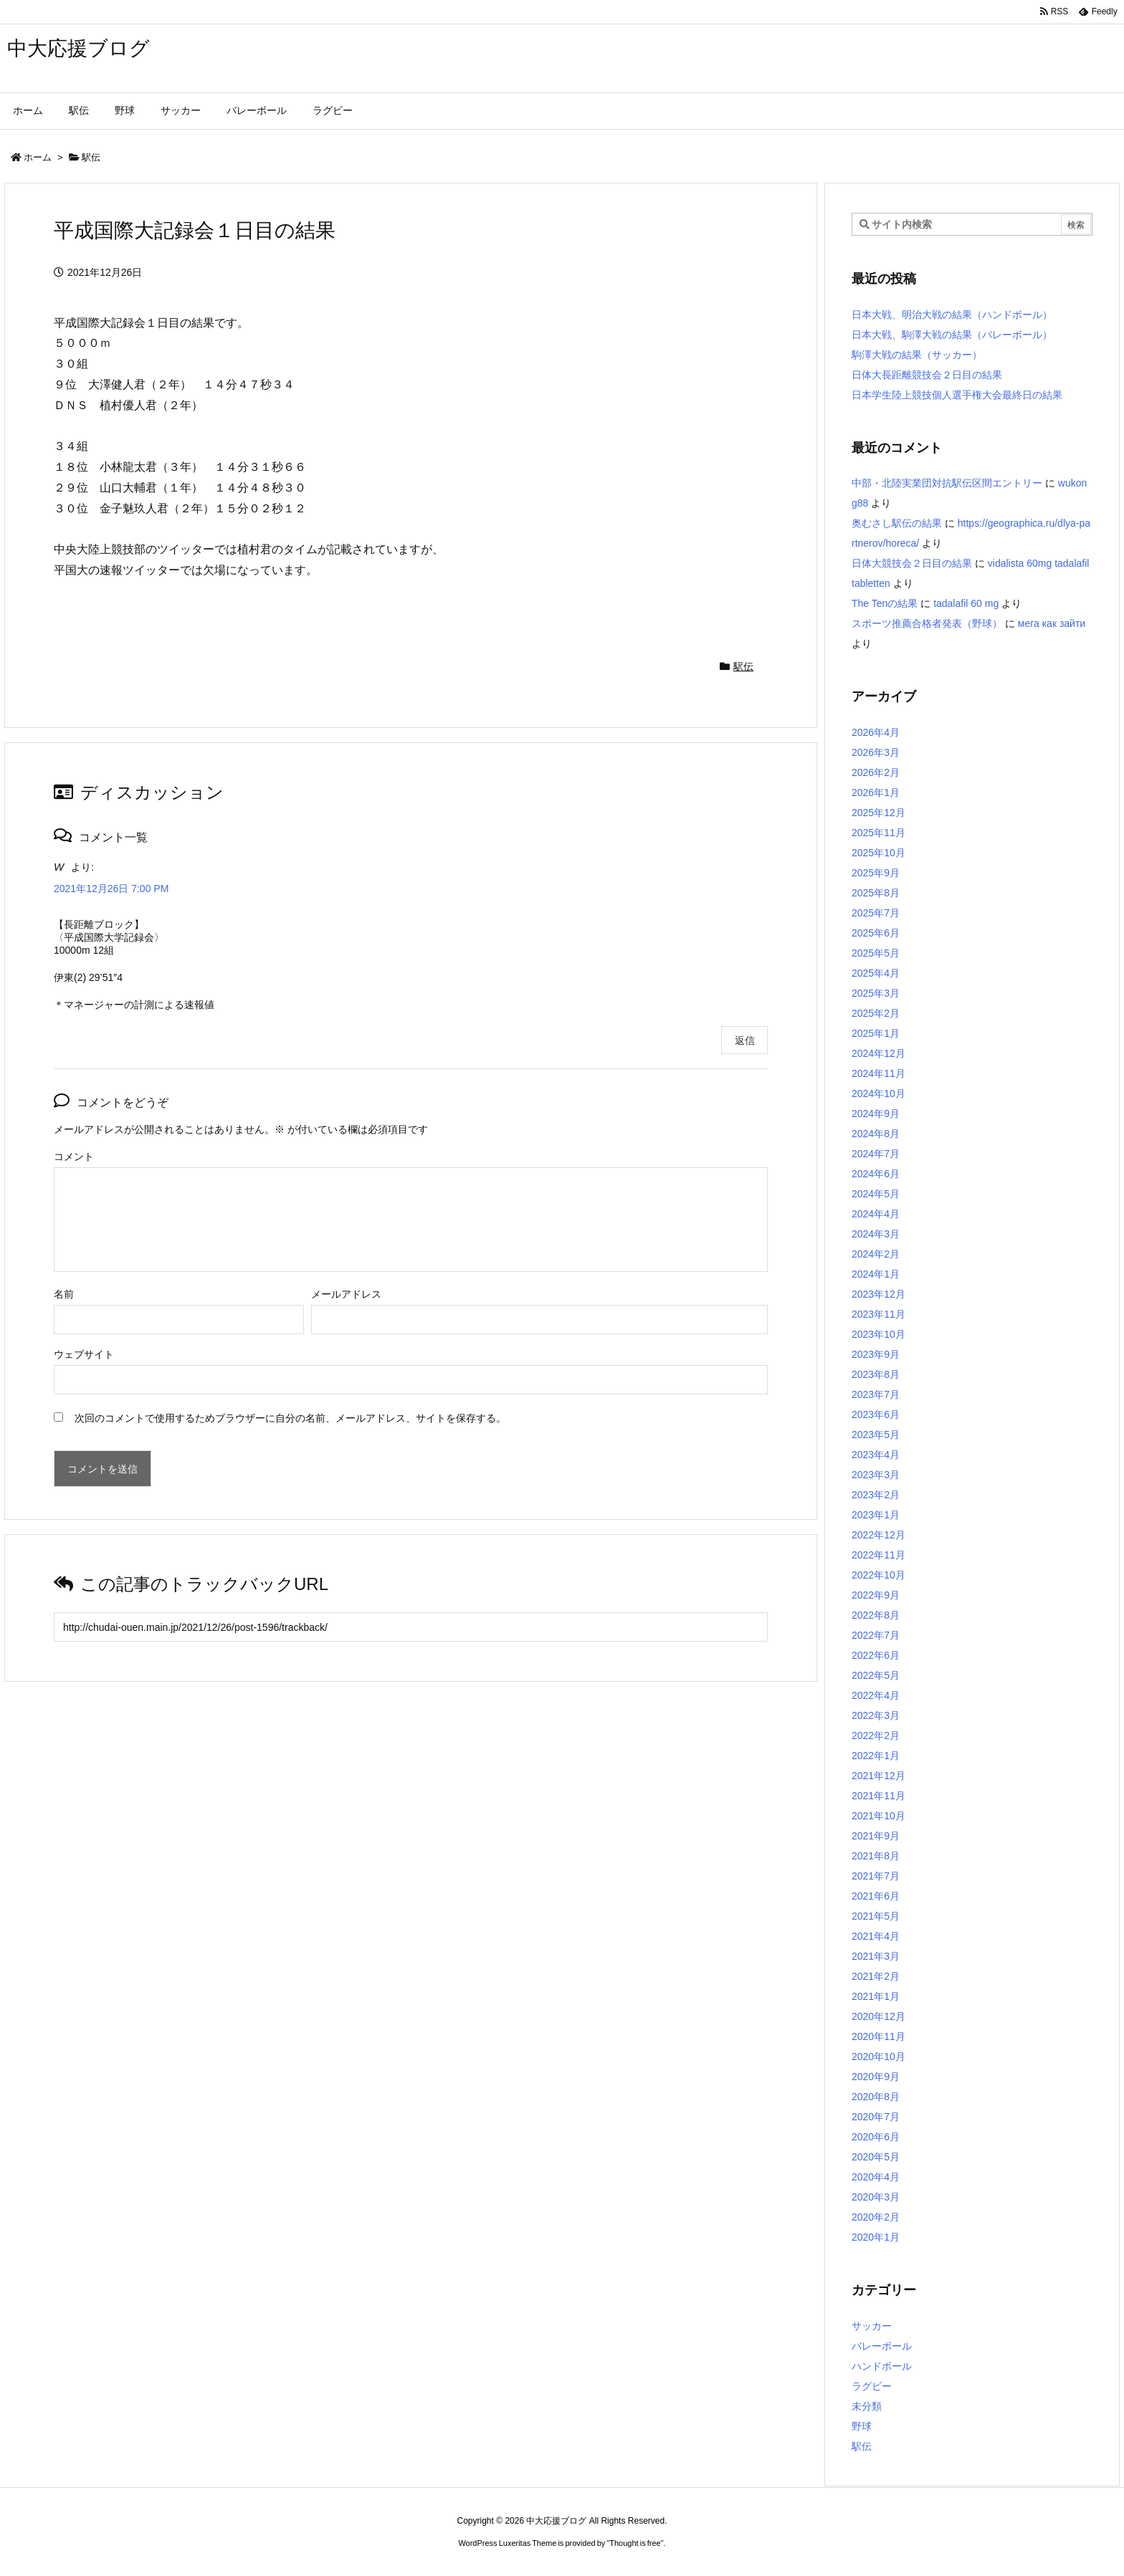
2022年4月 (876, 1695)
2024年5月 (876, 1194)
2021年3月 (876, 1956)
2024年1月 (876, 1274)
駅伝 (91, 157)
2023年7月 (876, 1394)
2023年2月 (876, 1494)
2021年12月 (878, 1775)
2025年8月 (876, 893)
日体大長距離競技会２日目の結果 (927, 374)
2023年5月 (876, 1434)
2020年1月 (876, 2237)
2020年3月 (876, 2197)
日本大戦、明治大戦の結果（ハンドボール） (952, 314)
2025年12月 (878, 812)
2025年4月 (876, 973)
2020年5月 (876, 2157)
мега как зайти (1051, 623)
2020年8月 (876, 2096)
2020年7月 (876, 2116)
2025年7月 (876, 913)
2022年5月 (876, 1675)
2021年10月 (878, 1815)
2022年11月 (878, 1555)
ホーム (38, 157)
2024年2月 (876, 1254)
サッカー (872, 2326)
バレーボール (882, 2346)
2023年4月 (876, 1454)
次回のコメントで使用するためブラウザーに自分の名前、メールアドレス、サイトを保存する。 (290, 1418)
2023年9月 (876, 1354)
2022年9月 (876, 1595)
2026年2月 (876, 772)
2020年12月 (878, 2016)
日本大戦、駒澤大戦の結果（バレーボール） (952, 334)
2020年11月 (878, 2036)
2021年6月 (876, 1896)
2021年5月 (876, 1916)
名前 (64, 1294)
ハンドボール (882, 2366)
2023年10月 (878, 1334)
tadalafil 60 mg (966, 603)
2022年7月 (876, 1635)
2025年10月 (878, 852)
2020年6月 (876, 2136)
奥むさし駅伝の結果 (897, 523)
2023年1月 (876, 1515)
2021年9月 (876, 1836)
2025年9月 (876, 872)
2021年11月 (878, 1795)
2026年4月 (876, 732)
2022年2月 (876, 1735)
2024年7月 (876, 1153)
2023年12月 (878, 1294)
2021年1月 (876, 1996)
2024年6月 (876, 1173)
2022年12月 (878, 1535)
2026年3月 (876, 752)
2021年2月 (876, 1976)
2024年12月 (878, 1053)
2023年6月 (876, 1414)
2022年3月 (876, 1715)
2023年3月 (876, 1474)
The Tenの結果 (885, 603)
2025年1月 (876, 1033)
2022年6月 (876, 1655)
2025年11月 (878, 832)
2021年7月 (876, 1876)
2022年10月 (878, 1575)
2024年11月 (878, 1073)
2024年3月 (876, 1234)
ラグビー (872, 2386)
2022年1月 (876, 1755)
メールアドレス (346, 1294)
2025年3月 (876, 993)
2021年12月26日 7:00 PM (111, 888)
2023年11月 (878, 1314)
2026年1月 (876, 792)
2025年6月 (876, 933)
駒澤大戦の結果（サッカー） (917, 354)
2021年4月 (876, 1936)
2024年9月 (876, 1113)
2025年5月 (876, 953)
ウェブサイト (84, 1354)
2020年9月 (876, 2076)
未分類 (867, 2406)
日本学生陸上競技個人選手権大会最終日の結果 (957, 395)
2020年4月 (876, 2177)
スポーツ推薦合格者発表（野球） (927, 623)
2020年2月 (876, 2217)
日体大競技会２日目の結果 (912, 563)
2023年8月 (876, 1374)
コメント (74, 1156)
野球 (862, 2426)
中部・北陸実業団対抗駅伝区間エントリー (947, 483)
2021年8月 (876, 1856)
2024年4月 (876, 1214)
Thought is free (634, 2543)
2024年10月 (878, 1093)
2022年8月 (876, 1615)
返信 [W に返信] (745, 1040)
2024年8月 (876, 1133)
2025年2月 (876, 1013)
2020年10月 (878, 2056)
